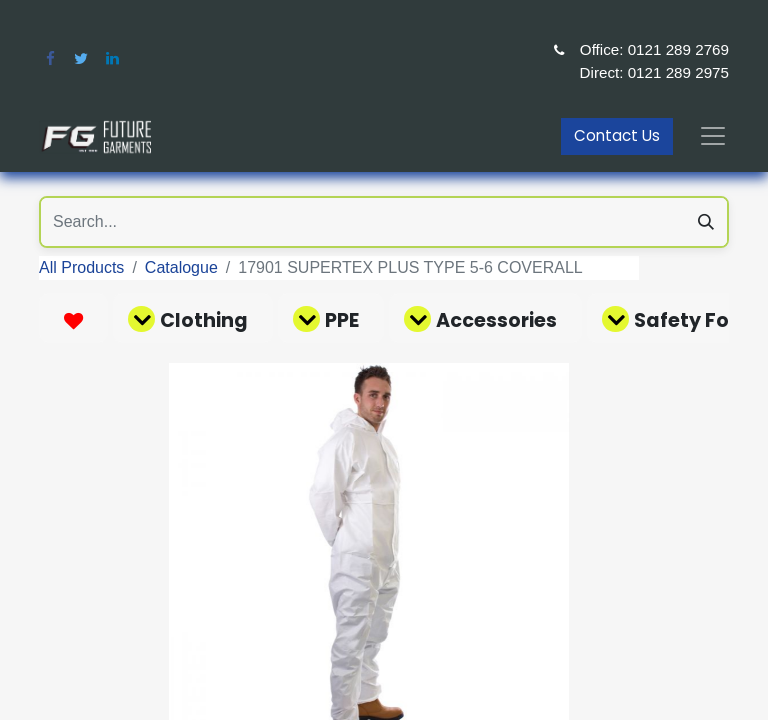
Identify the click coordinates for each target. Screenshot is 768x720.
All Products (81, 267)
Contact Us (617, 135)
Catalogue (181, 267)
